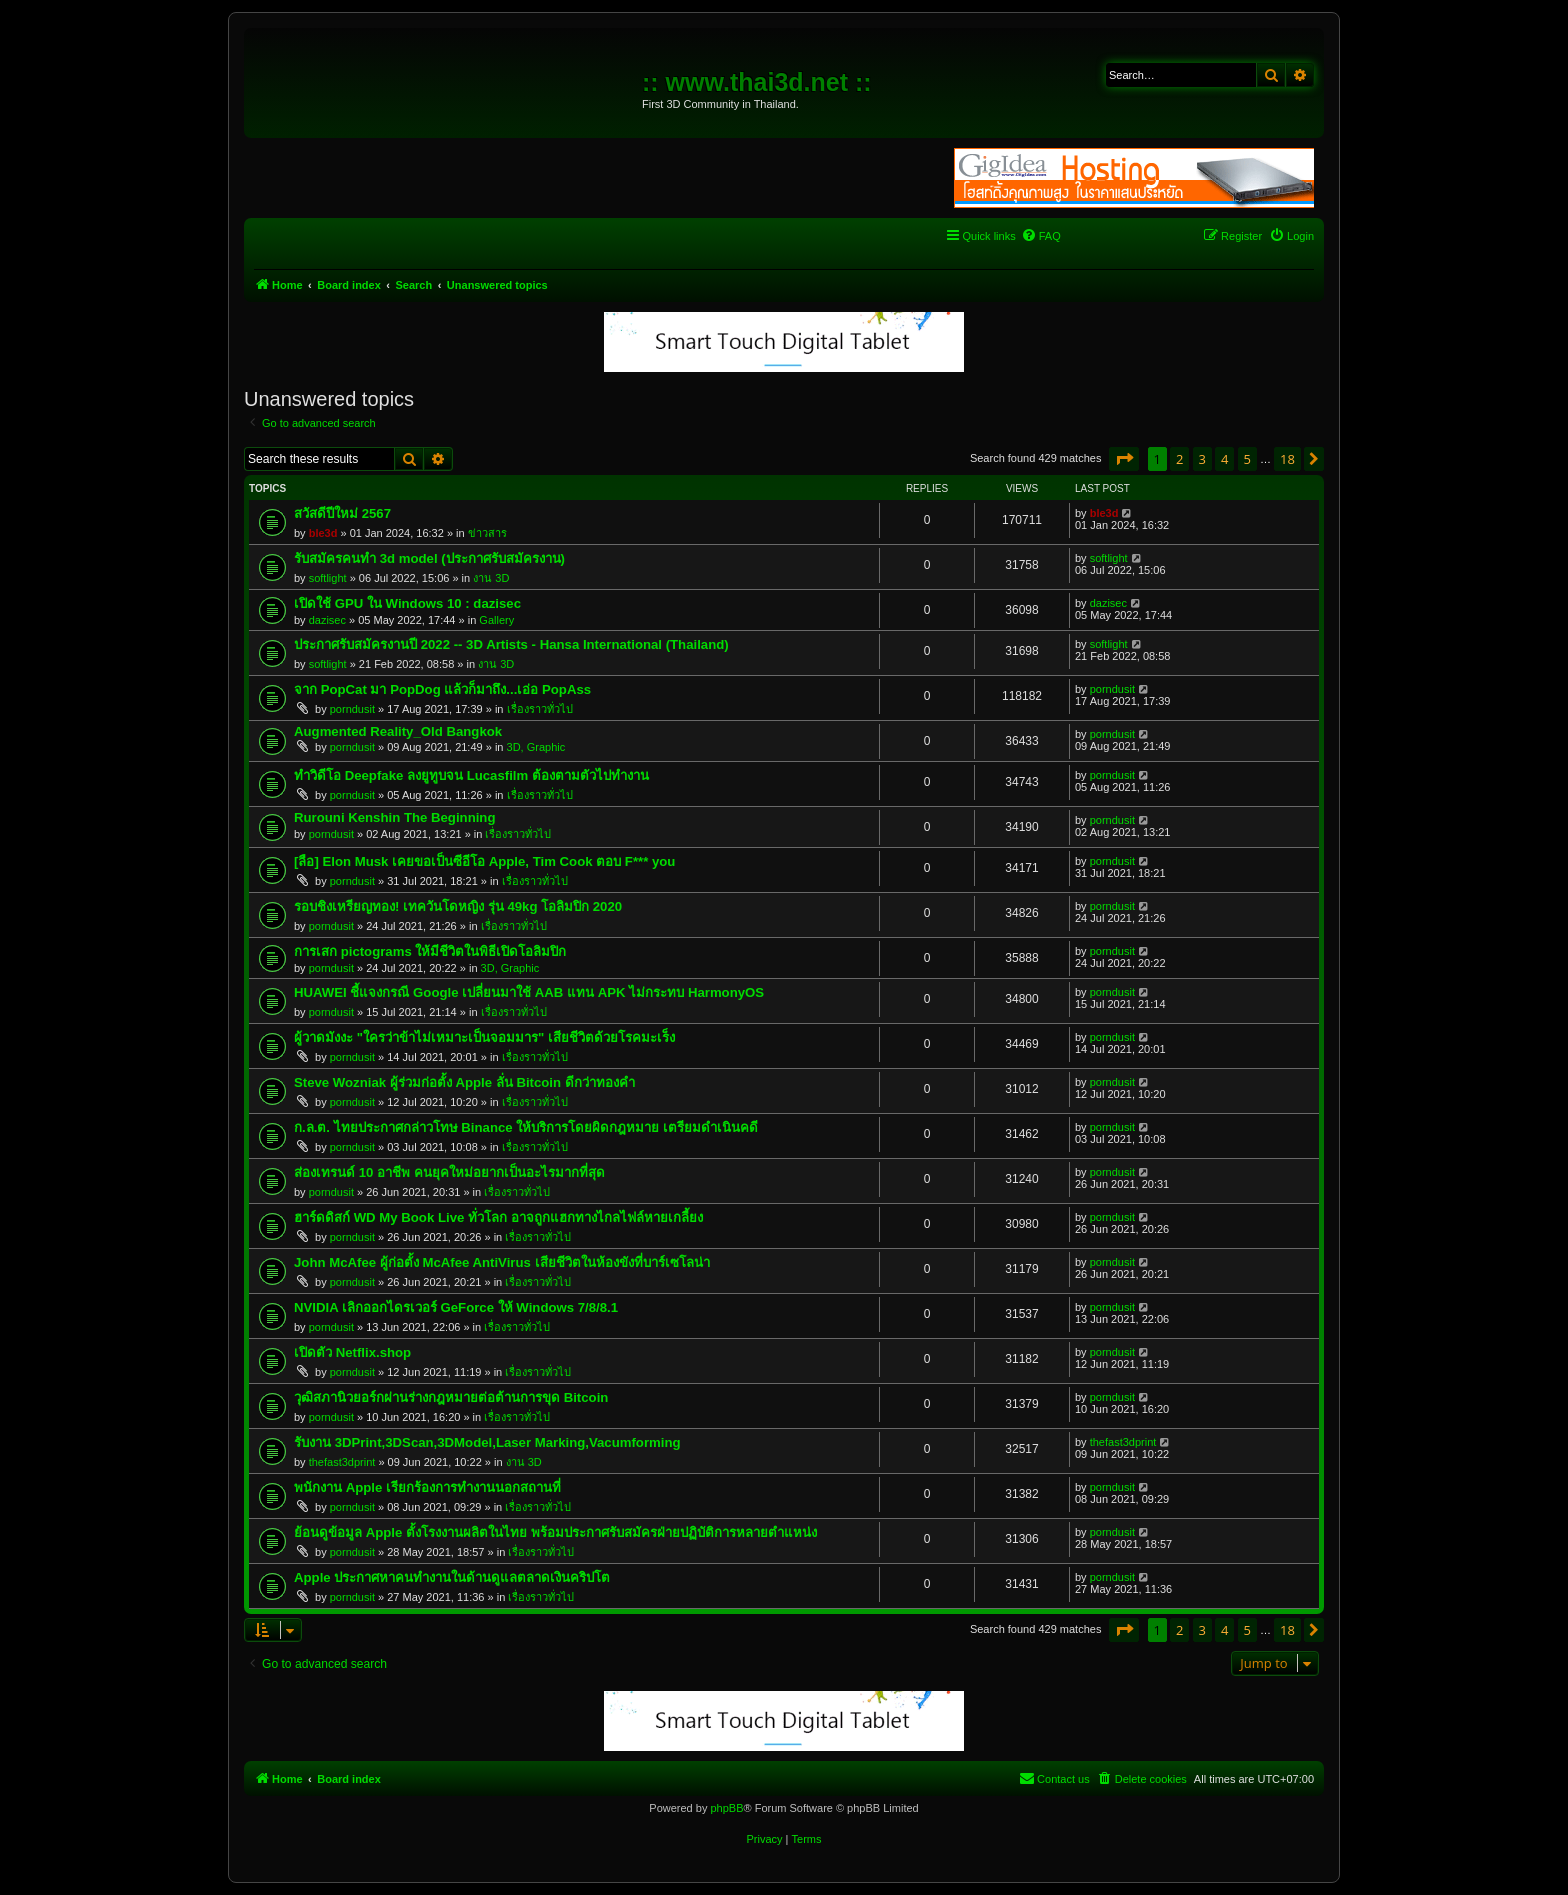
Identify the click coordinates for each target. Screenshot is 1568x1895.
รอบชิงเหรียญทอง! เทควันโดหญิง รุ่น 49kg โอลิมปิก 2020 (458, 906)
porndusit (352, 709)
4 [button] (1224, 459)
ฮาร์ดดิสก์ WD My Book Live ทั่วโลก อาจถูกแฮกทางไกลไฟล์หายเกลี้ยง (498, 1217)
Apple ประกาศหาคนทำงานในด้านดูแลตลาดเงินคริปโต (452, 1577)
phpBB (726, 1808)
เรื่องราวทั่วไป (540, 709)
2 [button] (1179, 459)
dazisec (327, 620)
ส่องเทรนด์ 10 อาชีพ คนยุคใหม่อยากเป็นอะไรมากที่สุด (449, 1172)
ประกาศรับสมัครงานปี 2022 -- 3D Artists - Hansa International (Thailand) (511, 644)
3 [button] (1202, 459)
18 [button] (1287, 459)
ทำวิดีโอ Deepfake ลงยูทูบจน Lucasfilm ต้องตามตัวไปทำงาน (471, 775)
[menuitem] (1041, 236)
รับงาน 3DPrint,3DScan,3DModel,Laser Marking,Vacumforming (487, 1442)
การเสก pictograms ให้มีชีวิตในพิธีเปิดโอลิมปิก (430, 951)
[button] (1124, 459)
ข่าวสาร (487, 533)
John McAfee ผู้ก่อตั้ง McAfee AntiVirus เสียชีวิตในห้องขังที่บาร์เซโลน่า (502, 1262)
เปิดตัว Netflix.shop (352, 1352)
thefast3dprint (342, 1462)
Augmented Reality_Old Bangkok (398, 731)
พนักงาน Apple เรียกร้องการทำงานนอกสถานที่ (427, 1487)
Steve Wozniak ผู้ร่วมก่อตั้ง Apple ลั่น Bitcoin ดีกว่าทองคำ (464, 1082)
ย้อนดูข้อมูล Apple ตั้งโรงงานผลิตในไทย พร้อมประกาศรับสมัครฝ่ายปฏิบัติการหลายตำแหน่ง (555, 1532)
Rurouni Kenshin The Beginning (394, 817)
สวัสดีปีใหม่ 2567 (342, 513)
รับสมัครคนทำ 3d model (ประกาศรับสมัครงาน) (429, 558)
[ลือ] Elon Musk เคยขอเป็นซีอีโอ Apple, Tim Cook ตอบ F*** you (484, 861)
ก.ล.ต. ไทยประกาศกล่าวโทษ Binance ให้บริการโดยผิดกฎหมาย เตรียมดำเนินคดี (526, 1127)
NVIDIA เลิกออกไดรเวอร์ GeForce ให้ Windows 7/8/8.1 (456, 1307)
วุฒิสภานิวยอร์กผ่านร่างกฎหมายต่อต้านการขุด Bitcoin (451, 1397)
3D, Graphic (536, 747)
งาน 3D (491, 578)
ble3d (323, 533)
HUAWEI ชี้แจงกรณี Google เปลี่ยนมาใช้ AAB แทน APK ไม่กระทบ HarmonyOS (529, 992)
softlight (328, 578)
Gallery (496, 620)
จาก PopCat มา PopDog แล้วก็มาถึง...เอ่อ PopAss (442, 689)
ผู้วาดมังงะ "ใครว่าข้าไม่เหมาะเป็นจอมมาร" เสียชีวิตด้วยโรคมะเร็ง (484, 1037)
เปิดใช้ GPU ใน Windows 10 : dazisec (407, 603)
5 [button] (1247, 459)
